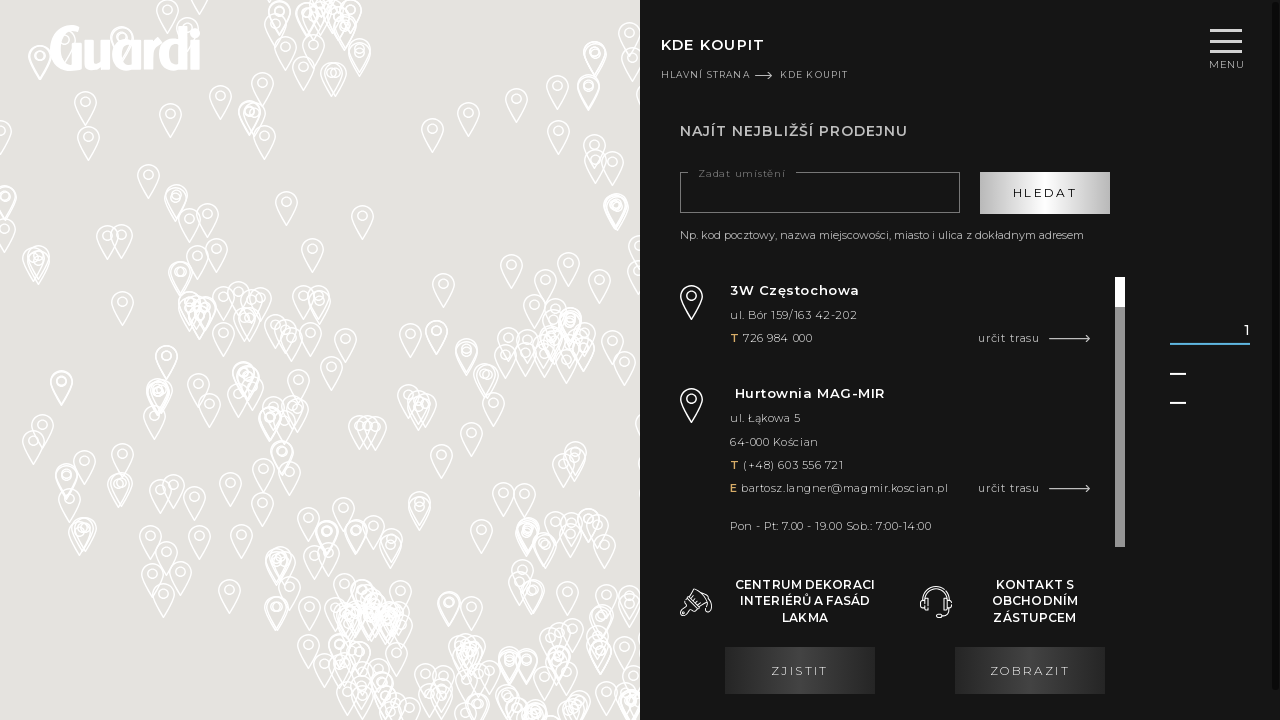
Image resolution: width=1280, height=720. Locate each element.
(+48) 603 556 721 (793, 465)
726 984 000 (777, 338)
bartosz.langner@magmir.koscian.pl (844, 488)
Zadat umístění (742, 174)
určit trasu (1009, 338)
